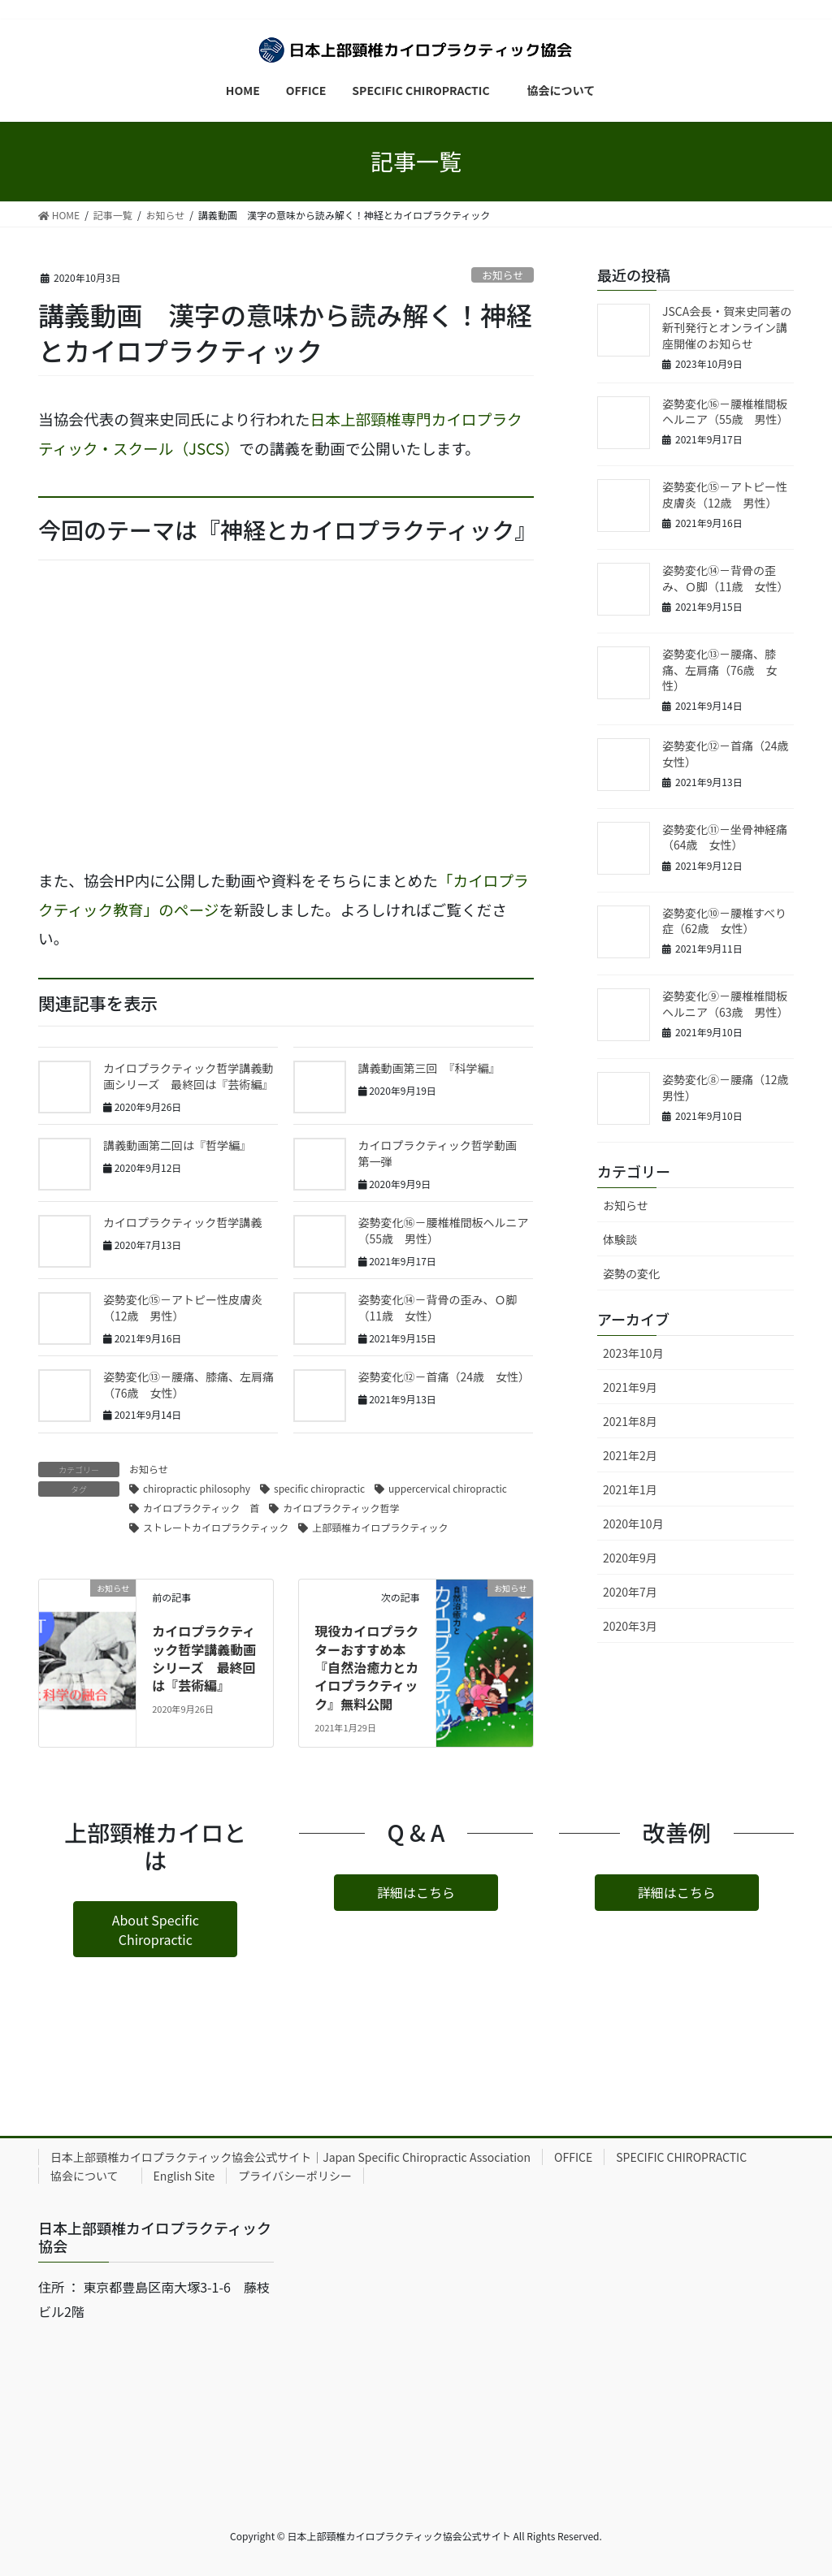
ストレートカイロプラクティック (215, 1527)
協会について (90, 2176)
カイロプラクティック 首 (201, 1508)
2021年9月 (630, 1387)
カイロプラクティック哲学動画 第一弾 (443, 1153)
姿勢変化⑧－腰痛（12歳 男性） (731, 1087)
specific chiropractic (319, 1488)
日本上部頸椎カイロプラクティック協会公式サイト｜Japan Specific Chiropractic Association (290, 2157)
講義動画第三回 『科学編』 (429, 1068)
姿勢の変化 (631, 1273)
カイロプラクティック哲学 (341, 1508)
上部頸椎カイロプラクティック (380, 1527)
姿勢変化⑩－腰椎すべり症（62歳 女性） (724, 921)
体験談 (620, 1239)
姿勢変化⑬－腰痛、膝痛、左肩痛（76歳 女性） (188, 1384)
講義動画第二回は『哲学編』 (177, 1145)
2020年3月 (630, 1626)
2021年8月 (630, 1421)
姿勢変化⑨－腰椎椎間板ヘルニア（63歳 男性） (725, 1004)
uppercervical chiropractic (447, 1488)
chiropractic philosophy (196, 1488)
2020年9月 (630, 1557)
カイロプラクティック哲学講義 (182, 1222)
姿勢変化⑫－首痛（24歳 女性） (444, 1376)
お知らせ (502, 275)
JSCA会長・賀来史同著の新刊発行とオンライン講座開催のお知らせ (726, 327)
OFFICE (573, 2157)
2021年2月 (630, 1455)
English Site (184, 2176)
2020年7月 (630, 1592)
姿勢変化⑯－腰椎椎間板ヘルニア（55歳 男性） (443, 1230)
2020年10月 (633, 1523)
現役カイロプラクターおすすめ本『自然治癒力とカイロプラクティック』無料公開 (366, 1667)
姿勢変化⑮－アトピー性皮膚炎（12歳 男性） (182, 1307)
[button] (155, 1929)
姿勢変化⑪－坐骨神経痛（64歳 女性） (724, 837)
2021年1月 (630, 1489)
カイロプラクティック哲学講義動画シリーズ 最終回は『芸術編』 (188, 1076)
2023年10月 (633, 1353)
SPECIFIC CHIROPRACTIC (681, 2157)
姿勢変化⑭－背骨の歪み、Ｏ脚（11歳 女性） (438, 1307)
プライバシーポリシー (295, 2176)
